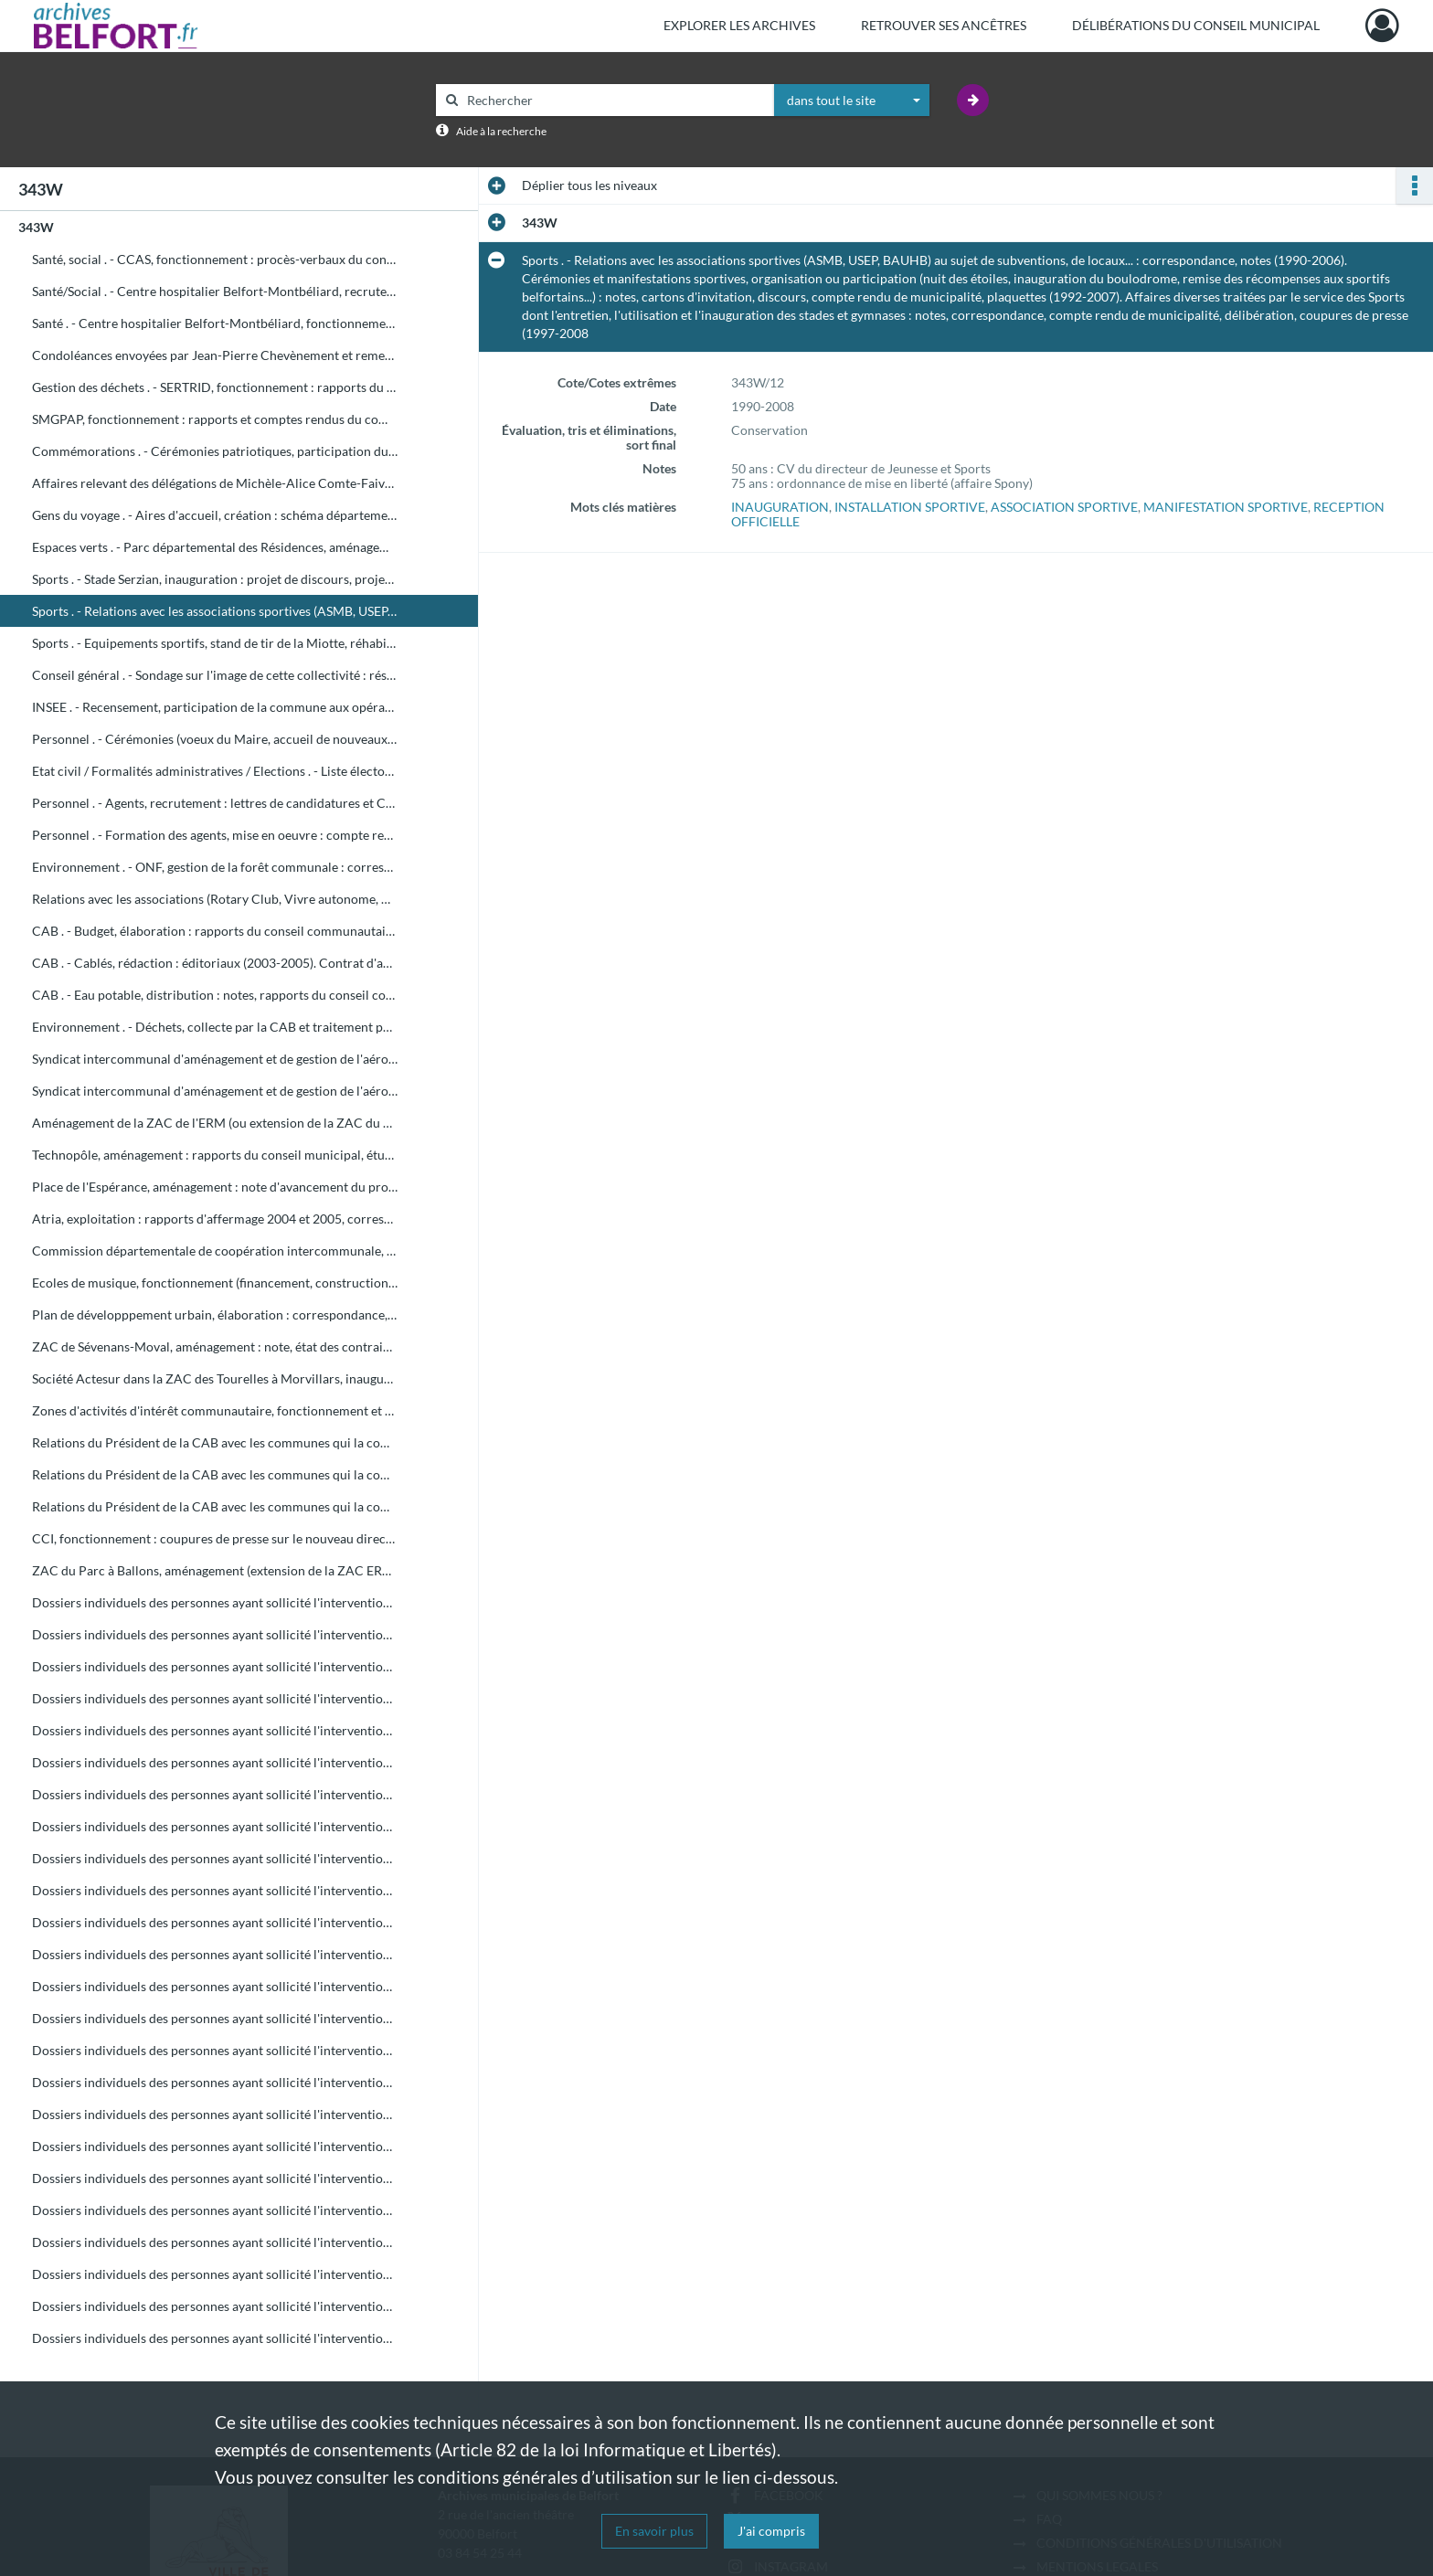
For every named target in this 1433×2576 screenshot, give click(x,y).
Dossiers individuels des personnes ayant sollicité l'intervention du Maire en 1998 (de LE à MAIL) (215, 2114)
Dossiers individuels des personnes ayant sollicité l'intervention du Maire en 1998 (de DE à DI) (215, 1858)
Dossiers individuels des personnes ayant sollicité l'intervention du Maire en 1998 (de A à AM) (215, 1602)
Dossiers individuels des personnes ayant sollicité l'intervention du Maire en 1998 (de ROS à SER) (215, 2274)
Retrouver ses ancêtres (943, 25)
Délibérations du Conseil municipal (1196, 25)
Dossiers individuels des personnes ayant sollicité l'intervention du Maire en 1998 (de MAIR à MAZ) (215, 2146)
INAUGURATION (780, 506)
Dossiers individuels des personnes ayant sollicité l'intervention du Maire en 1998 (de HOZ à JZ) (215, 2050)
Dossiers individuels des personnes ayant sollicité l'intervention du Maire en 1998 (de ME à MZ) (215, 2178)
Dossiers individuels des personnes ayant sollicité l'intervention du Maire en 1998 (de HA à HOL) (215, 2018)
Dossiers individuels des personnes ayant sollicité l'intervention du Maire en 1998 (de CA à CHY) (215, 1794)
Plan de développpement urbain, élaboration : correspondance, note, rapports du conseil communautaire (215, 1314)
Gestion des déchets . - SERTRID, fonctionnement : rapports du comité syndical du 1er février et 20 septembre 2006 (215, 387)
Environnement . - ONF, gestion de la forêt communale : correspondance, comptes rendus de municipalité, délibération (215, 867)
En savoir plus (654, 2531)
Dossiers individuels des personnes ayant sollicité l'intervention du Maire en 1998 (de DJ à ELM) (215, 1890)
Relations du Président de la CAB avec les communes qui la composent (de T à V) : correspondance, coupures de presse (215, 1506)
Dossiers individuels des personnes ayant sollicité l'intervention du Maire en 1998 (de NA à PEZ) (215, 2210)
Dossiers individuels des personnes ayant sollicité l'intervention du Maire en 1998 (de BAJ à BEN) (215, 1666)
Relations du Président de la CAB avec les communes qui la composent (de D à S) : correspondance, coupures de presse (215, 1474)
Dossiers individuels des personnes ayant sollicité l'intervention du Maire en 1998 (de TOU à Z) (215, 2338)
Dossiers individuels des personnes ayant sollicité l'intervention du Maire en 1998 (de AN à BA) (215, 1634)
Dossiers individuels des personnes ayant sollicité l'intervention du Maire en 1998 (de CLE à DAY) (215, 1826)
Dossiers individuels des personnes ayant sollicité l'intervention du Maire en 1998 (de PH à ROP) (215, 2242)
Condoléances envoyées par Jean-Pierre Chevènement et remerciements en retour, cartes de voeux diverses (215, 355)
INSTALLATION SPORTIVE (909, 506)
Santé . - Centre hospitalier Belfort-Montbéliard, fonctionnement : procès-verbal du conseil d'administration (215, 323)
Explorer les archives (739, 25)
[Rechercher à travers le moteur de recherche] (614, 100)
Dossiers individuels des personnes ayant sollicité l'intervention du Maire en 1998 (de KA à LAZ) (215, 2082)
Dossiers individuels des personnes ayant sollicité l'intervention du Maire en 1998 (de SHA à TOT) (215, 2306)
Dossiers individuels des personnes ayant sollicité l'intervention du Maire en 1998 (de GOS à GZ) (215, 1986)
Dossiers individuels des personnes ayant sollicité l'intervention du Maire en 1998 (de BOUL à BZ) (215, 1762)
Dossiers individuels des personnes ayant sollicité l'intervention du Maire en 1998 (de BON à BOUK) (215, 1730)
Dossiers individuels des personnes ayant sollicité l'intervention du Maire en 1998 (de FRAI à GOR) (215, 1954)
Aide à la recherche (501, 131)
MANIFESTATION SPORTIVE (1225, 506)
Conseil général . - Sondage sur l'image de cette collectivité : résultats (215, 675)
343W (36, 227)
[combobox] (851, 100)
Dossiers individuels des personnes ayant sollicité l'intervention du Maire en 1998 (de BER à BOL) (215, 1698)
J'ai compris (771, 2531)
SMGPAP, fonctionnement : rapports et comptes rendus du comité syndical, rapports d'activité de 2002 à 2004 (215, 419)
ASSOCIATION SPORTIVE (1064, 506)
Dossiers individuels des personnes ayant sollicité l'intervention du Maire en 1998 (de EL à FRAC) (215, 1922)
